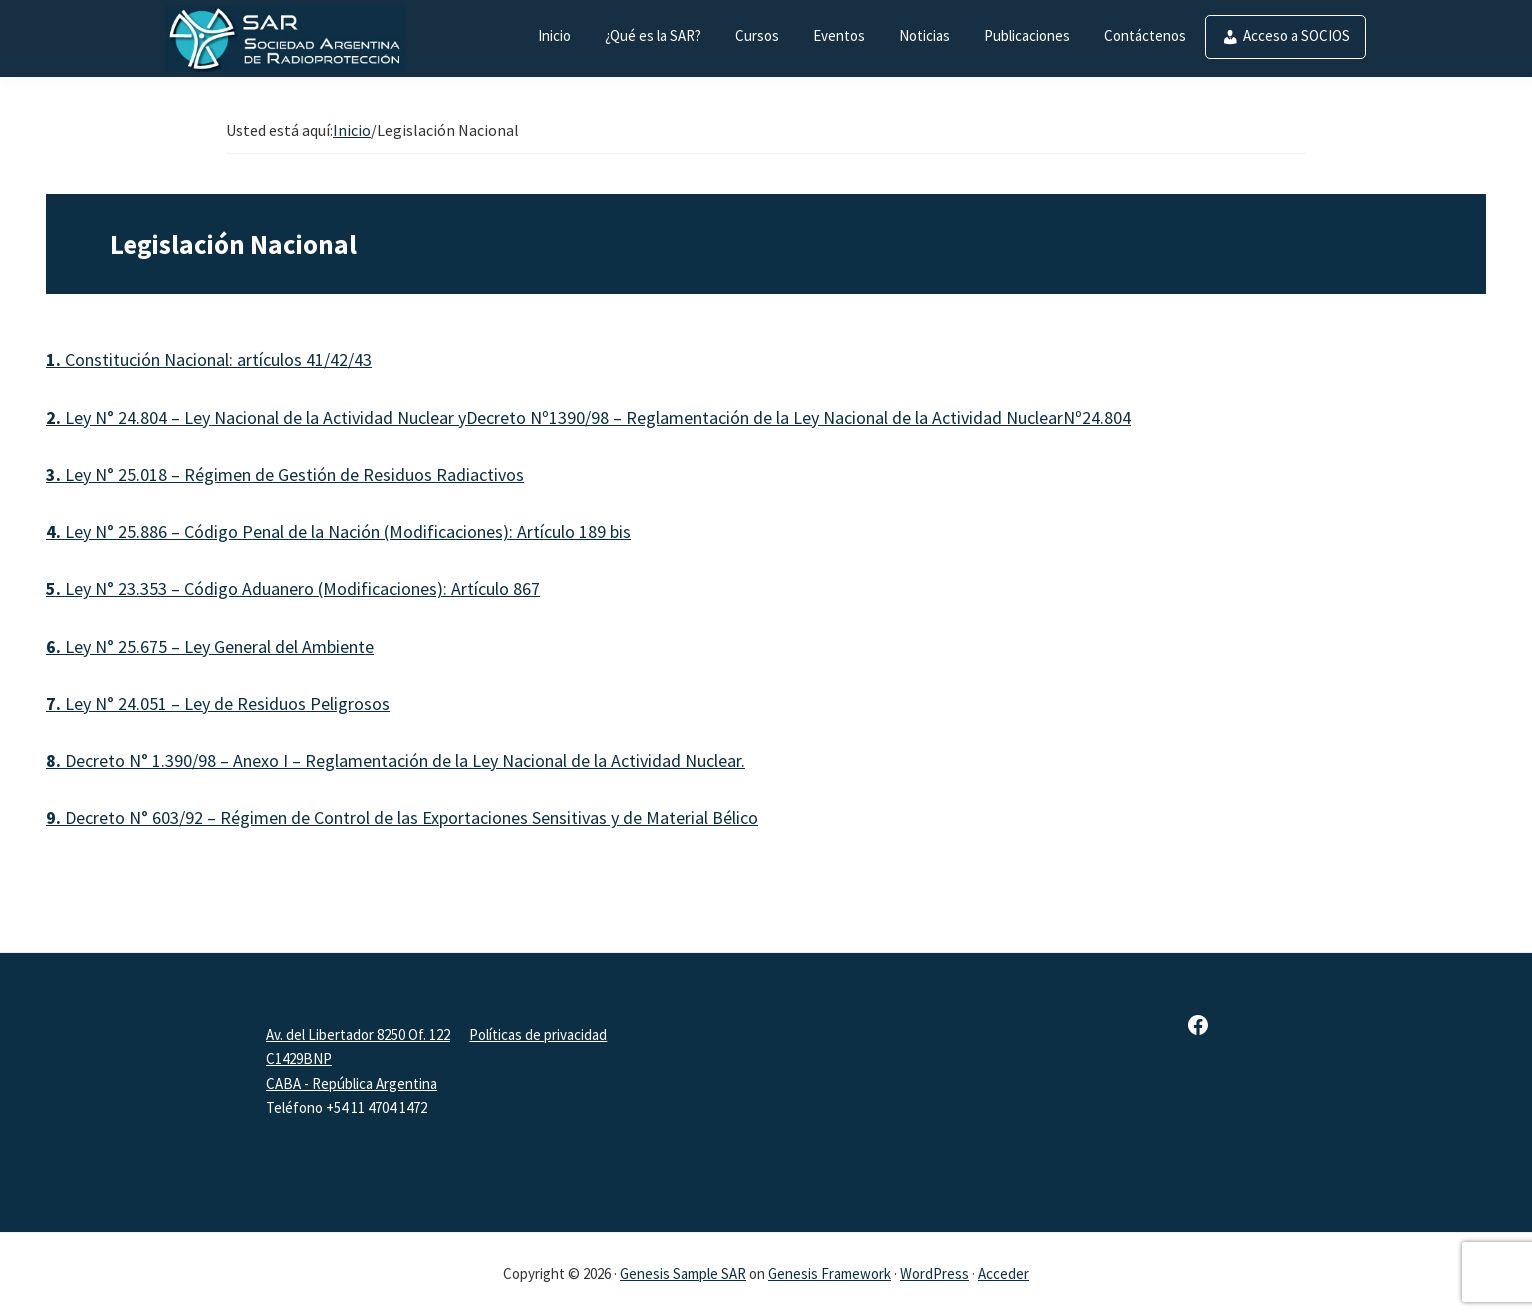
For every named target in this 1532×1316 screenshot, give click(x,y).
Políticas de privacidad (538, 1034)
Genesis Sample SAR (683, 1273)
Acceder (1003, 1273)
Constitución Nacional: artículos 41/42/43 (209, 359)
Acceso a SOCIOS (1296, 35)
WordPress (934, 1273)
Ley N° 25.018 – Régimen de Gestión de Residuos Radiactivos (285, 474)
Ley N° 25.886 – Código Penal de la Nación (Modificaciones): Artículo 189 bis (338, 531)
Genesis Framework (829, 1273)
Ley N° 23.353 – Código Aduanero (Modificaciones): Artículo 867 (293, 588)
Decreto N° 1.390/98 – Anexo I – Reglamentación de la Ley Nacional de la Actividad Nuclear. (395, 760)
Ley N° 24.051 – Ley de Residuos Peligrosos (218, 703)
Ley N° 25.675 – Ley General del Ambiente (210, 646)
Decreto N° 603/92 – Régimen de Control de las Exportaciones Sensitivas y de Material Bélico (402, 817)
